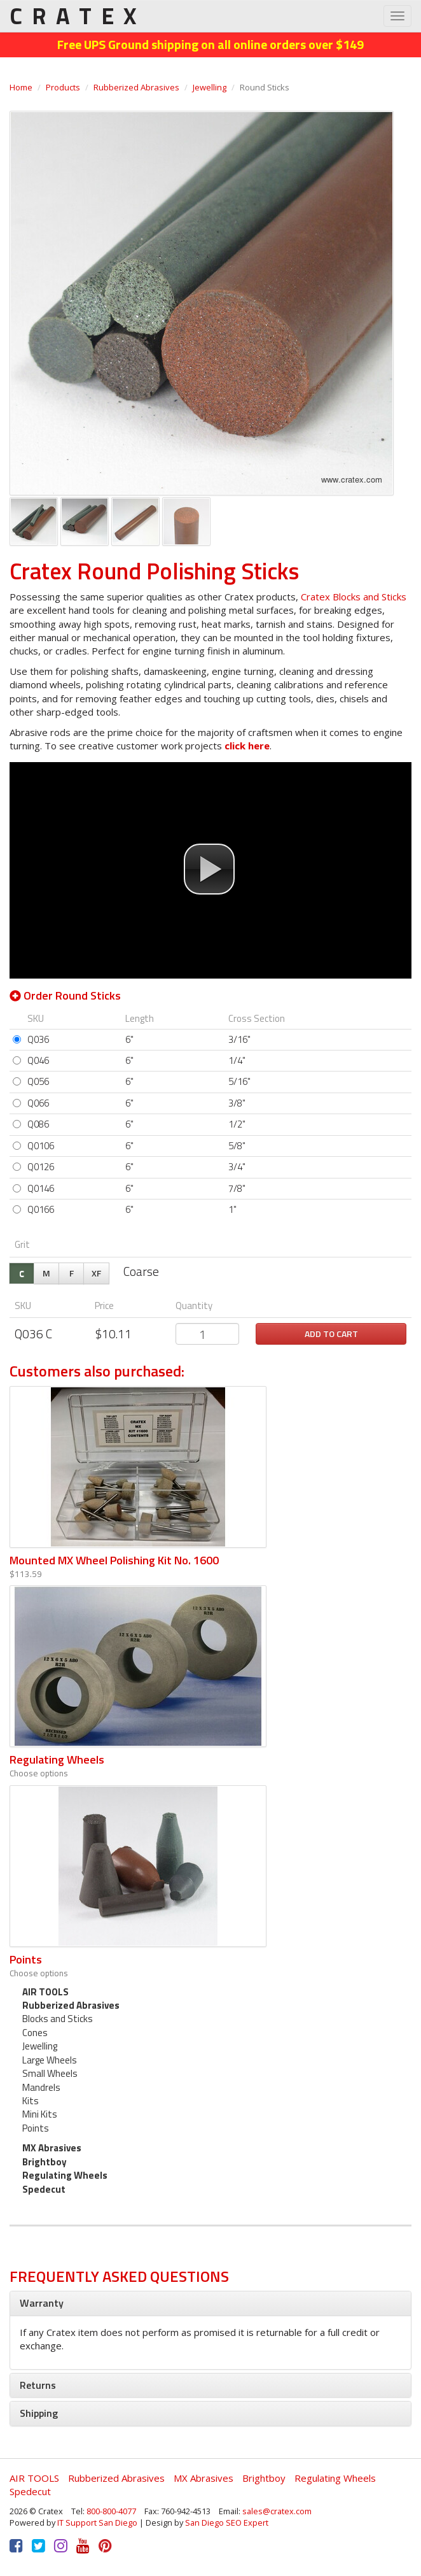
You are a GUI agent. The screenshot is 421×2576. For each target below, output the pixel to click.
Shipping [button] (39, 2413)
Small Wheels (50, 2073)
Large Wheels (49, 2060)
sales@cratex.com (277, 2511)
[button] (209, 869)
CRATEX (78, 16)
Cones (35, 2032)
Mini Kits (39, 2114)
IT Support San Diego (97, 2522)
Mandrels (41, 2087)
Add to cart (331, 1333)
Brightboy (44, 2162)
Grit (22, 1244)
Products (63, 87)
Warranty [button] (42, 2303)
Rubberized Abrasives (136, 87)
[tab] (210, 2303)
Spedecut (44, 2189)
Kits (30, 2100)
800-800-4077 (111, 2511)
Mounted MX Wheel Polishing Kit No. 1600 (114, 1560)
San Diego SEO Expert (226, 2522)
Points (26, 1959)
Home (21, 87)
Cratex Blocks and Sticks (353, 596)
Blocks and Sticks (57, 2018)
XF (96, 1273)
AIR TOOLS (45, 1992)
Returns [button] (38, 2385)
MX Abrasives (51, 2148)
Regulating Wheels (57, 1759)
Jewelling (209, 87)
